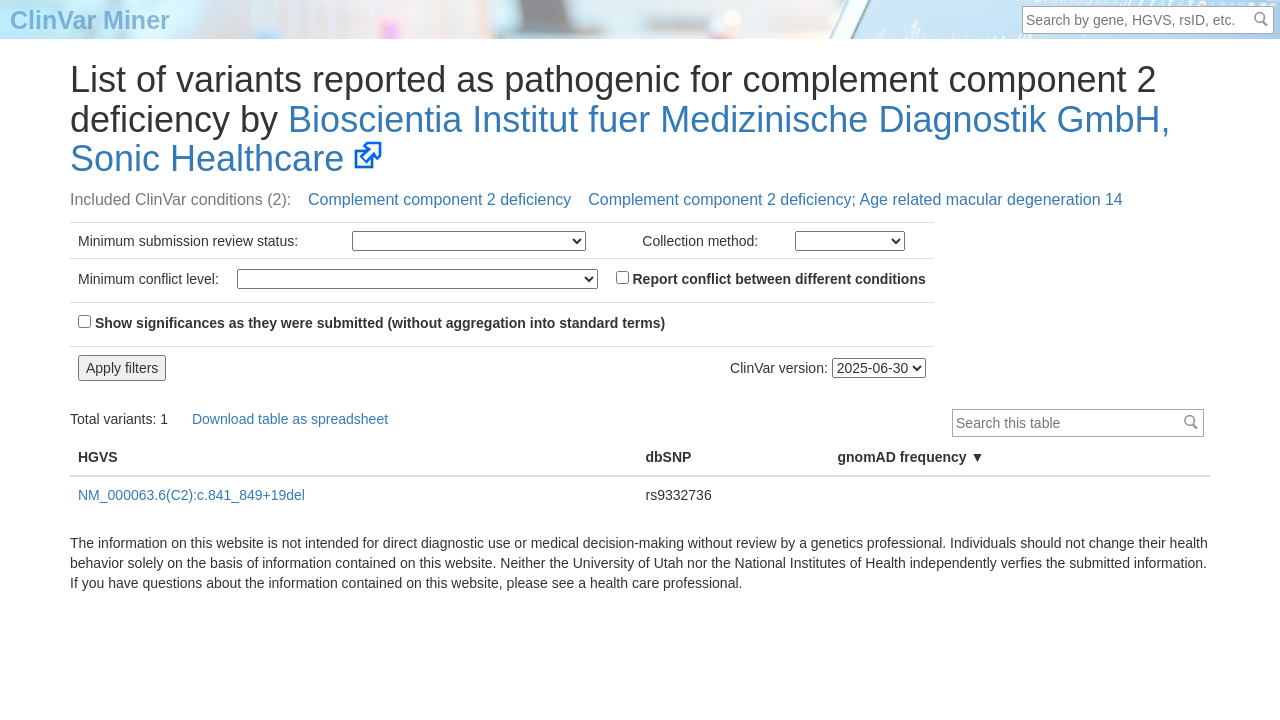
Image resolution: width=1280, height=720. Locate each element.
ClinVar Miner (90, 20)
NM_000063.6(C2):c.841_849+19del (191, 495)
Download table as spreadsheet (290, 419)
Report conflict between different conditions (771, 279)
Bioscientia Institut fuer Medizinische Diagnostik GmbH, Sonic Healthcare (620, 139)
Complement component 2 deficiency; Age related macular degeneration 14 (855, 199)
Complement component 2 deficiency (439, 199)
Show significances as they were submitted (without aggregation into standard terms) (371, 323)
